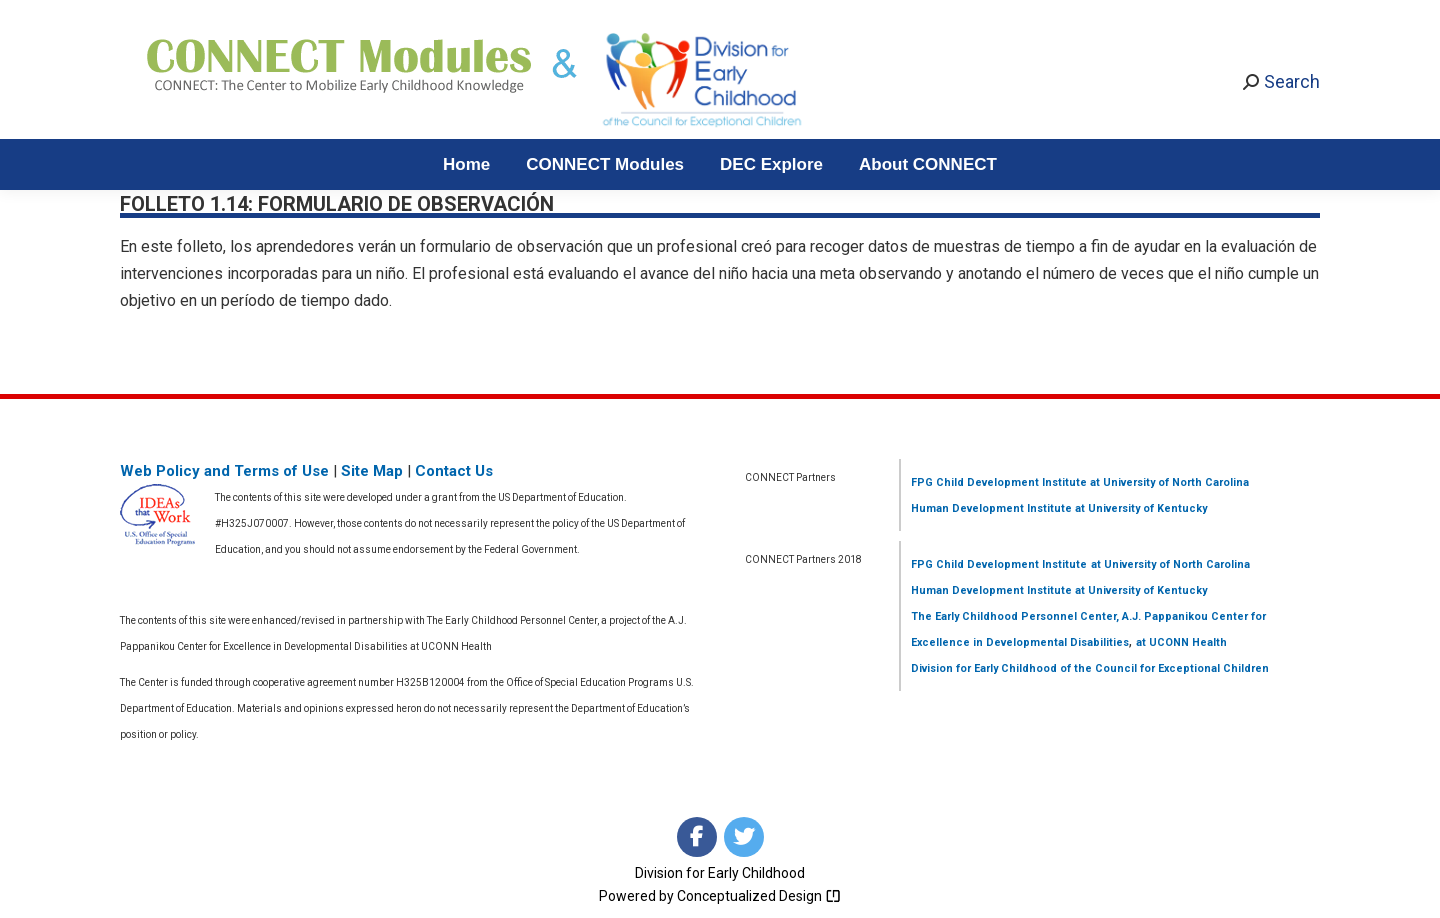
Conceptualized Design (759, 896)
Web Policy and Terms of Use (224, 471)
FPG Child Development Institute (999, 482)
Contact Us (454, 471)
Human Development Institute (991, 508)
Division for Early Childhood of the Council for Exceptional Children (1090, 668)
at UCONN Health (1181, 642)
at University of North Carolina (1168, 482)
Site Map (372, 471)
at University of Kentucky (1139, 508)
